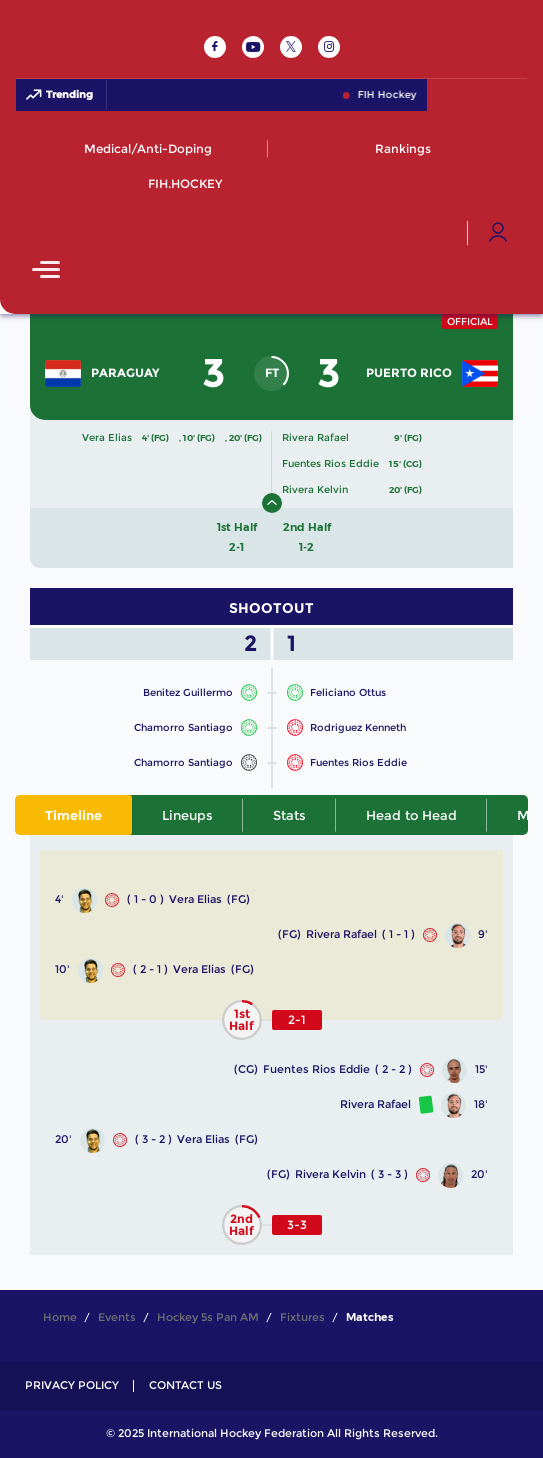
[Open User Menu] (498, 233)
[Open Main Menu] (46, 271)
